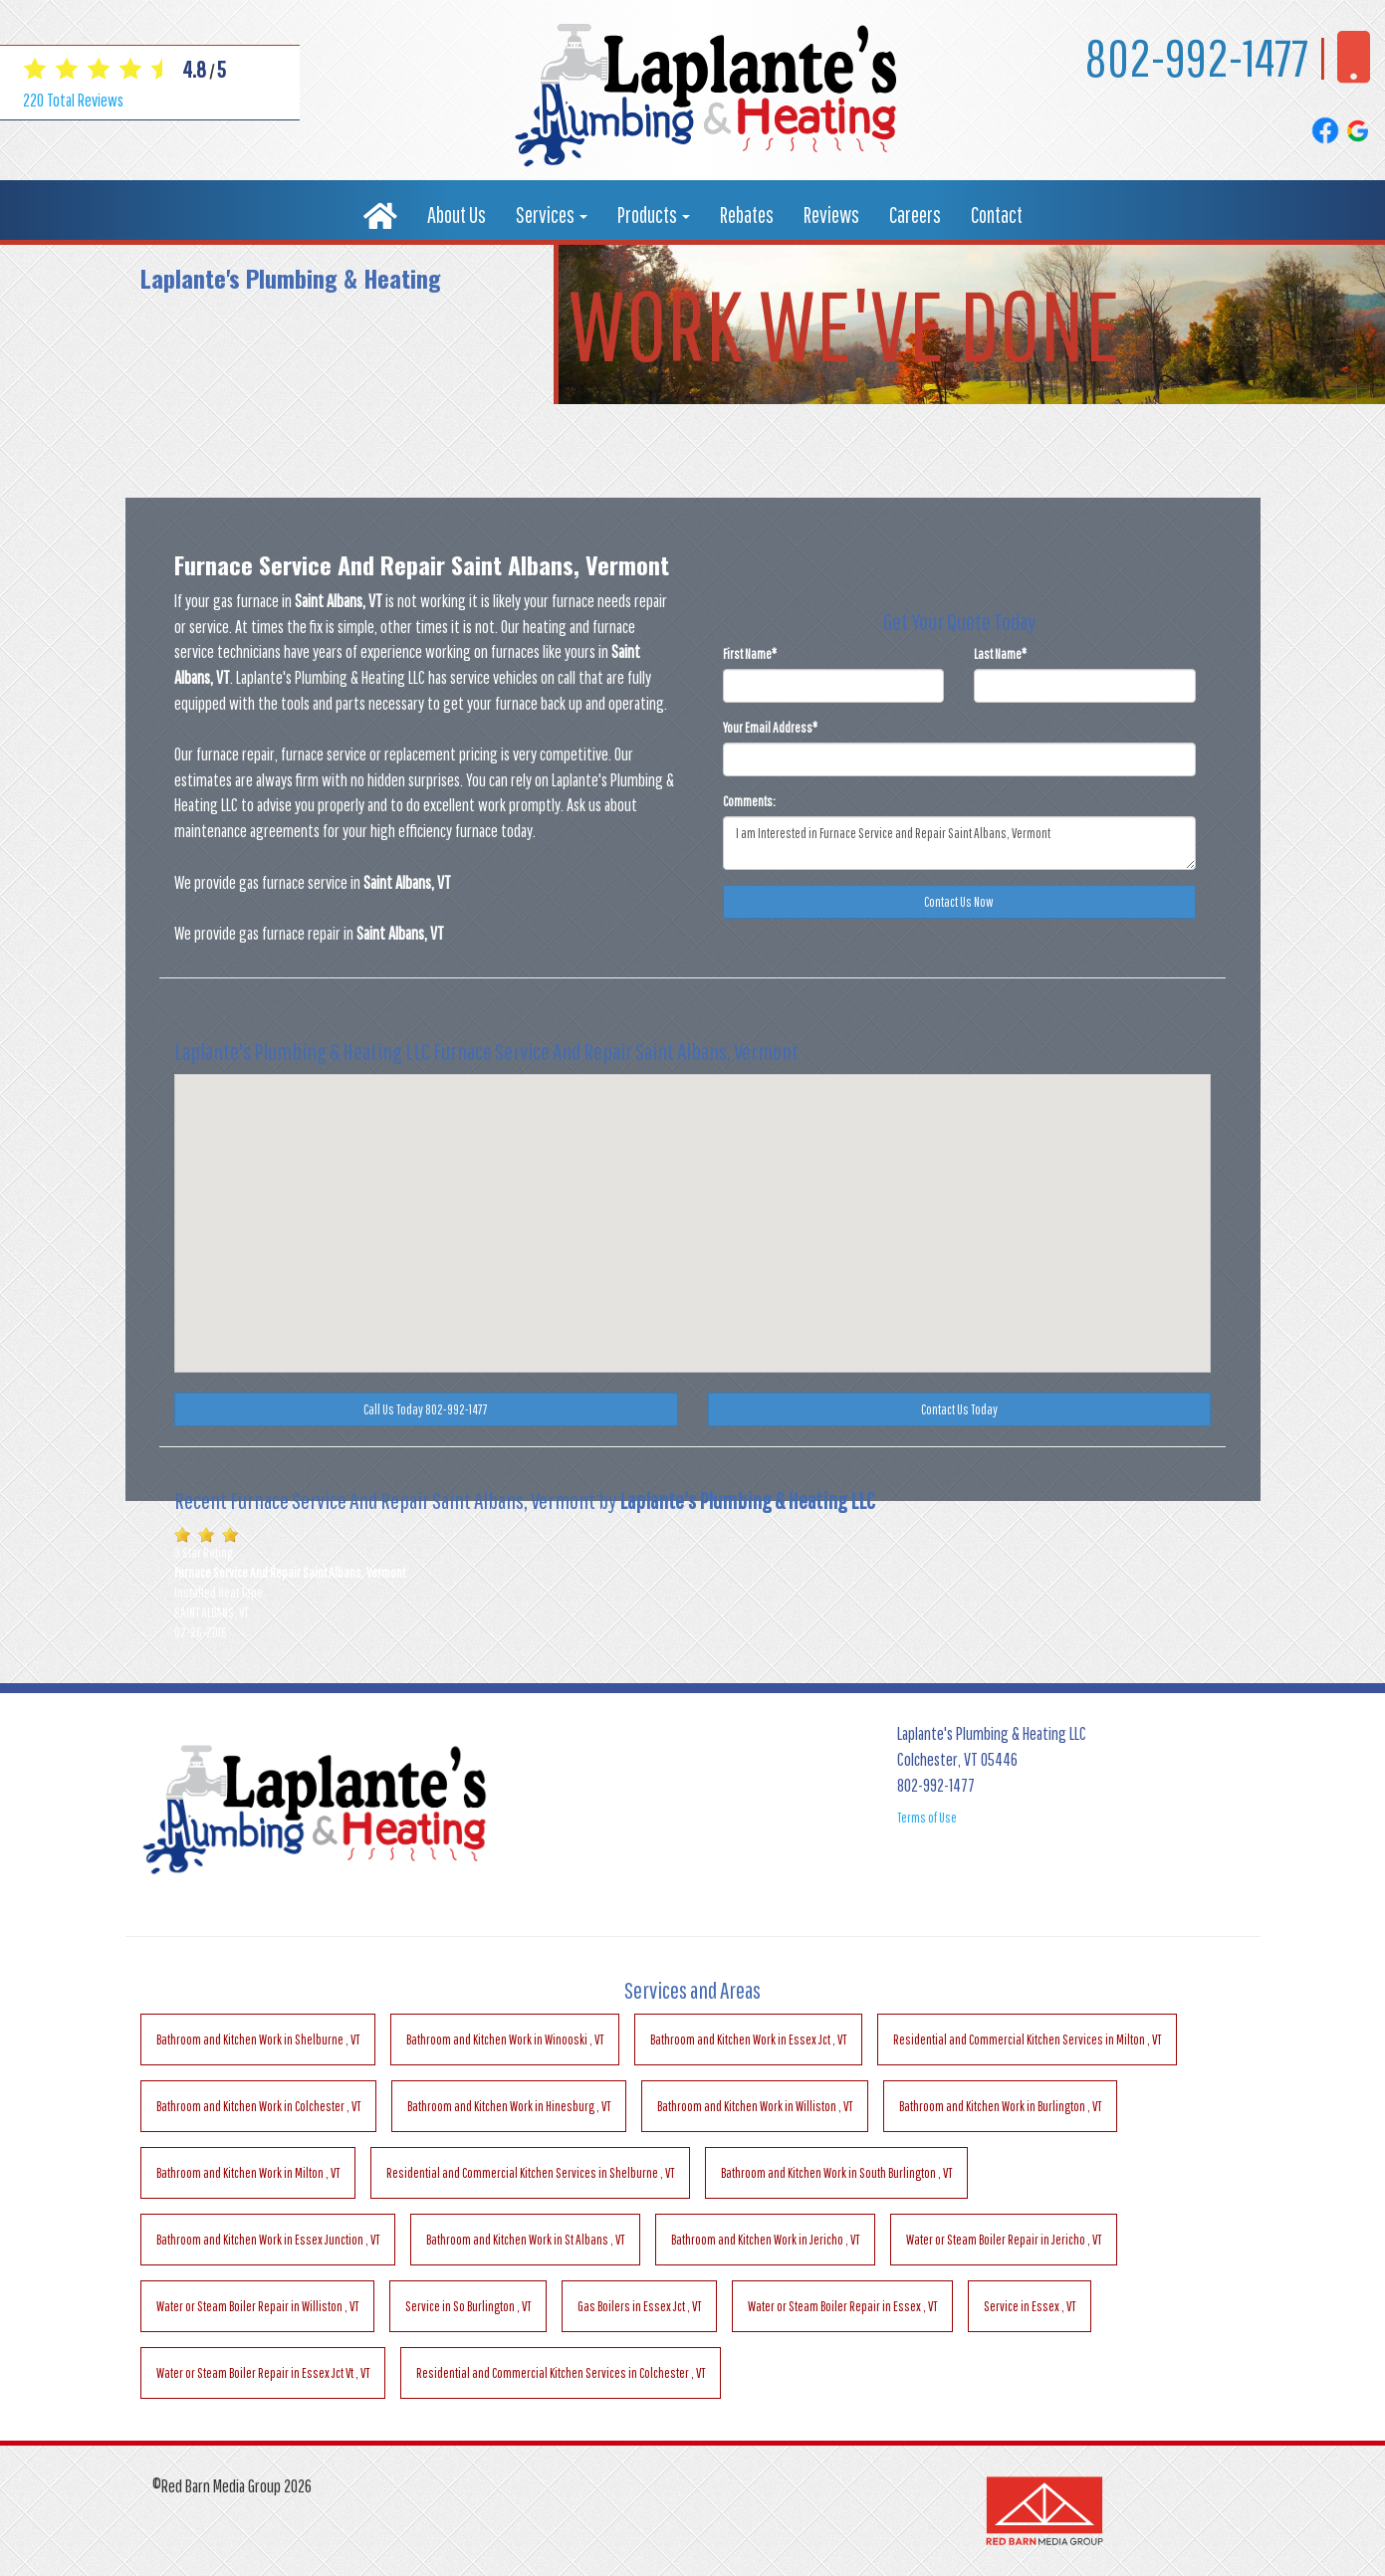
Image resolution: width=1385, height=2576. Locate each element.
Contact (997, 214)
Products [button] (653, 214)
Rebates (747, 214)
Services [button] (551, 214)
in (257, 2039)
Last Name (1000, 654)
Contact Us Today (959, 1409)
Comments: (749, 801)
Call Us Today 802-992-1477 (425, 1409)
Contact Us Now (959, 902)
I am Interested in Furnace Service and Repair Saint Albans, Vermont (960, 843)
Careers (915, 214)
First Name (750, 654)
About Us (456, 214)
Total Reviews (73, 100)
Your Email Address (770, 728)
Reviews (831, 214)
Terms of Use (927, 1817)
